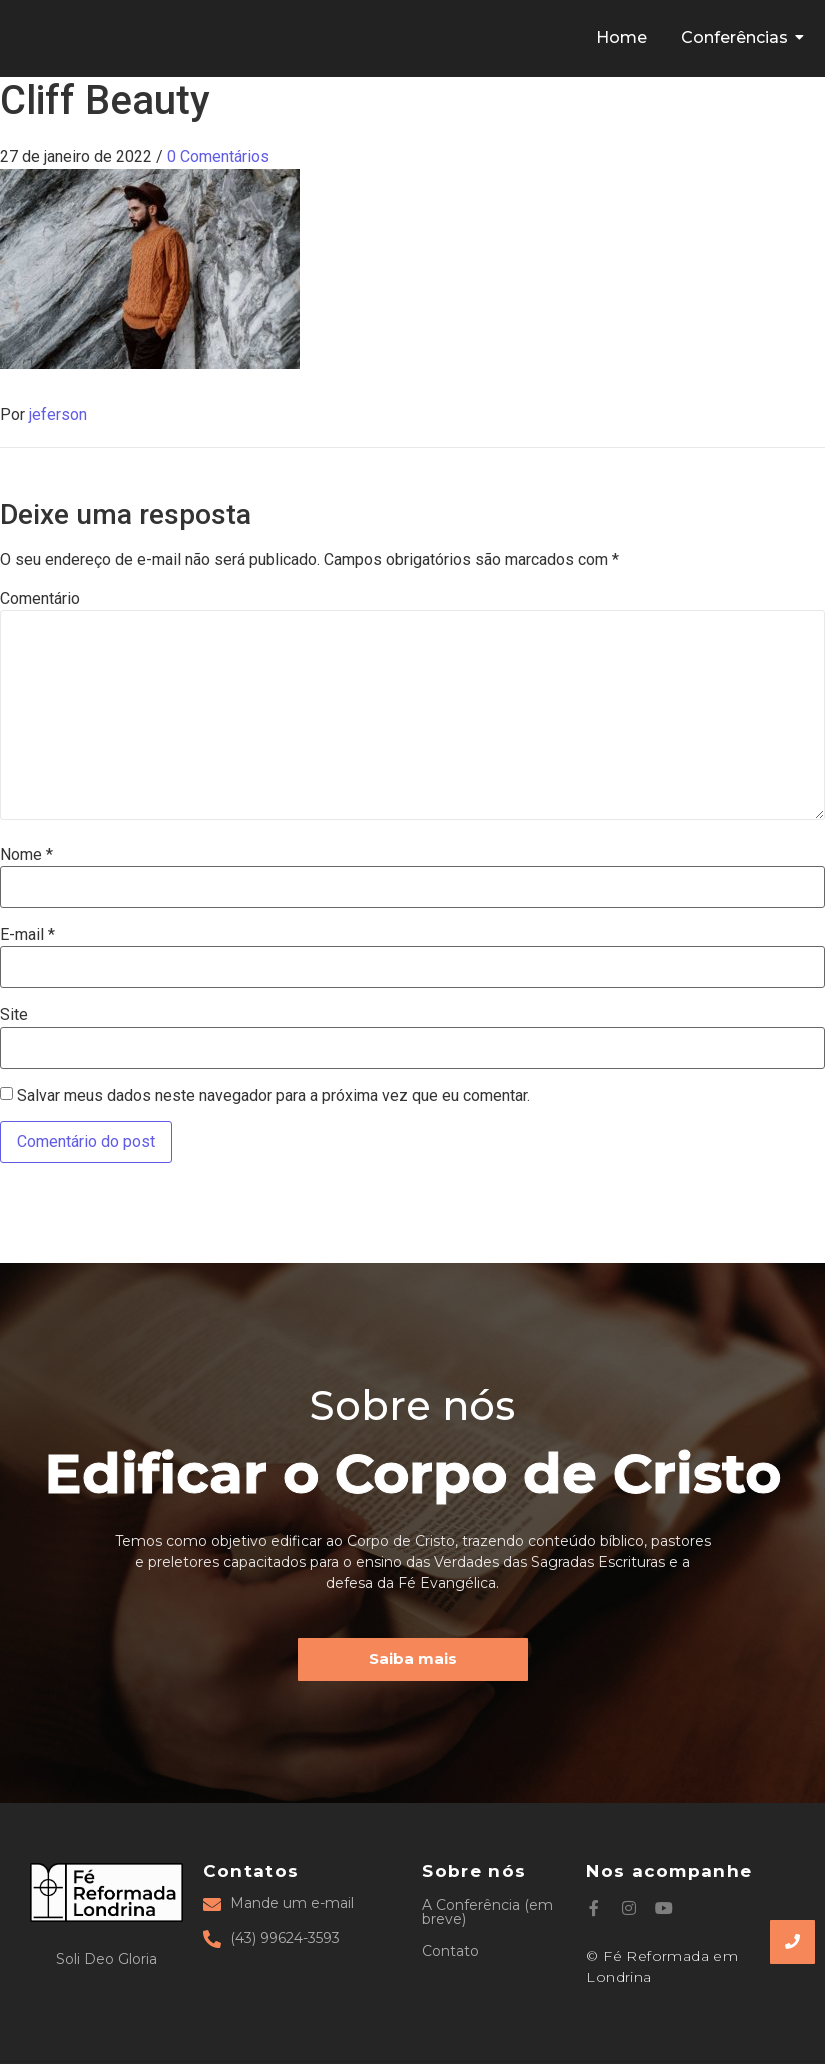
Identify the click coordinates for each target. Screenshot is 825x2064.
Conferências (738, 37)
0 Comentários (218, 156)
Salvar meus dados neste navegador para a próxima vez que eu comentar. (273, 1096)
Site (14, 1015)
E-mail (27, 935)
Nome (26, 855)
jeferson (58, 414)
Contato (450, 1951)
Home (621, 37)
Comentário (40, 599)
